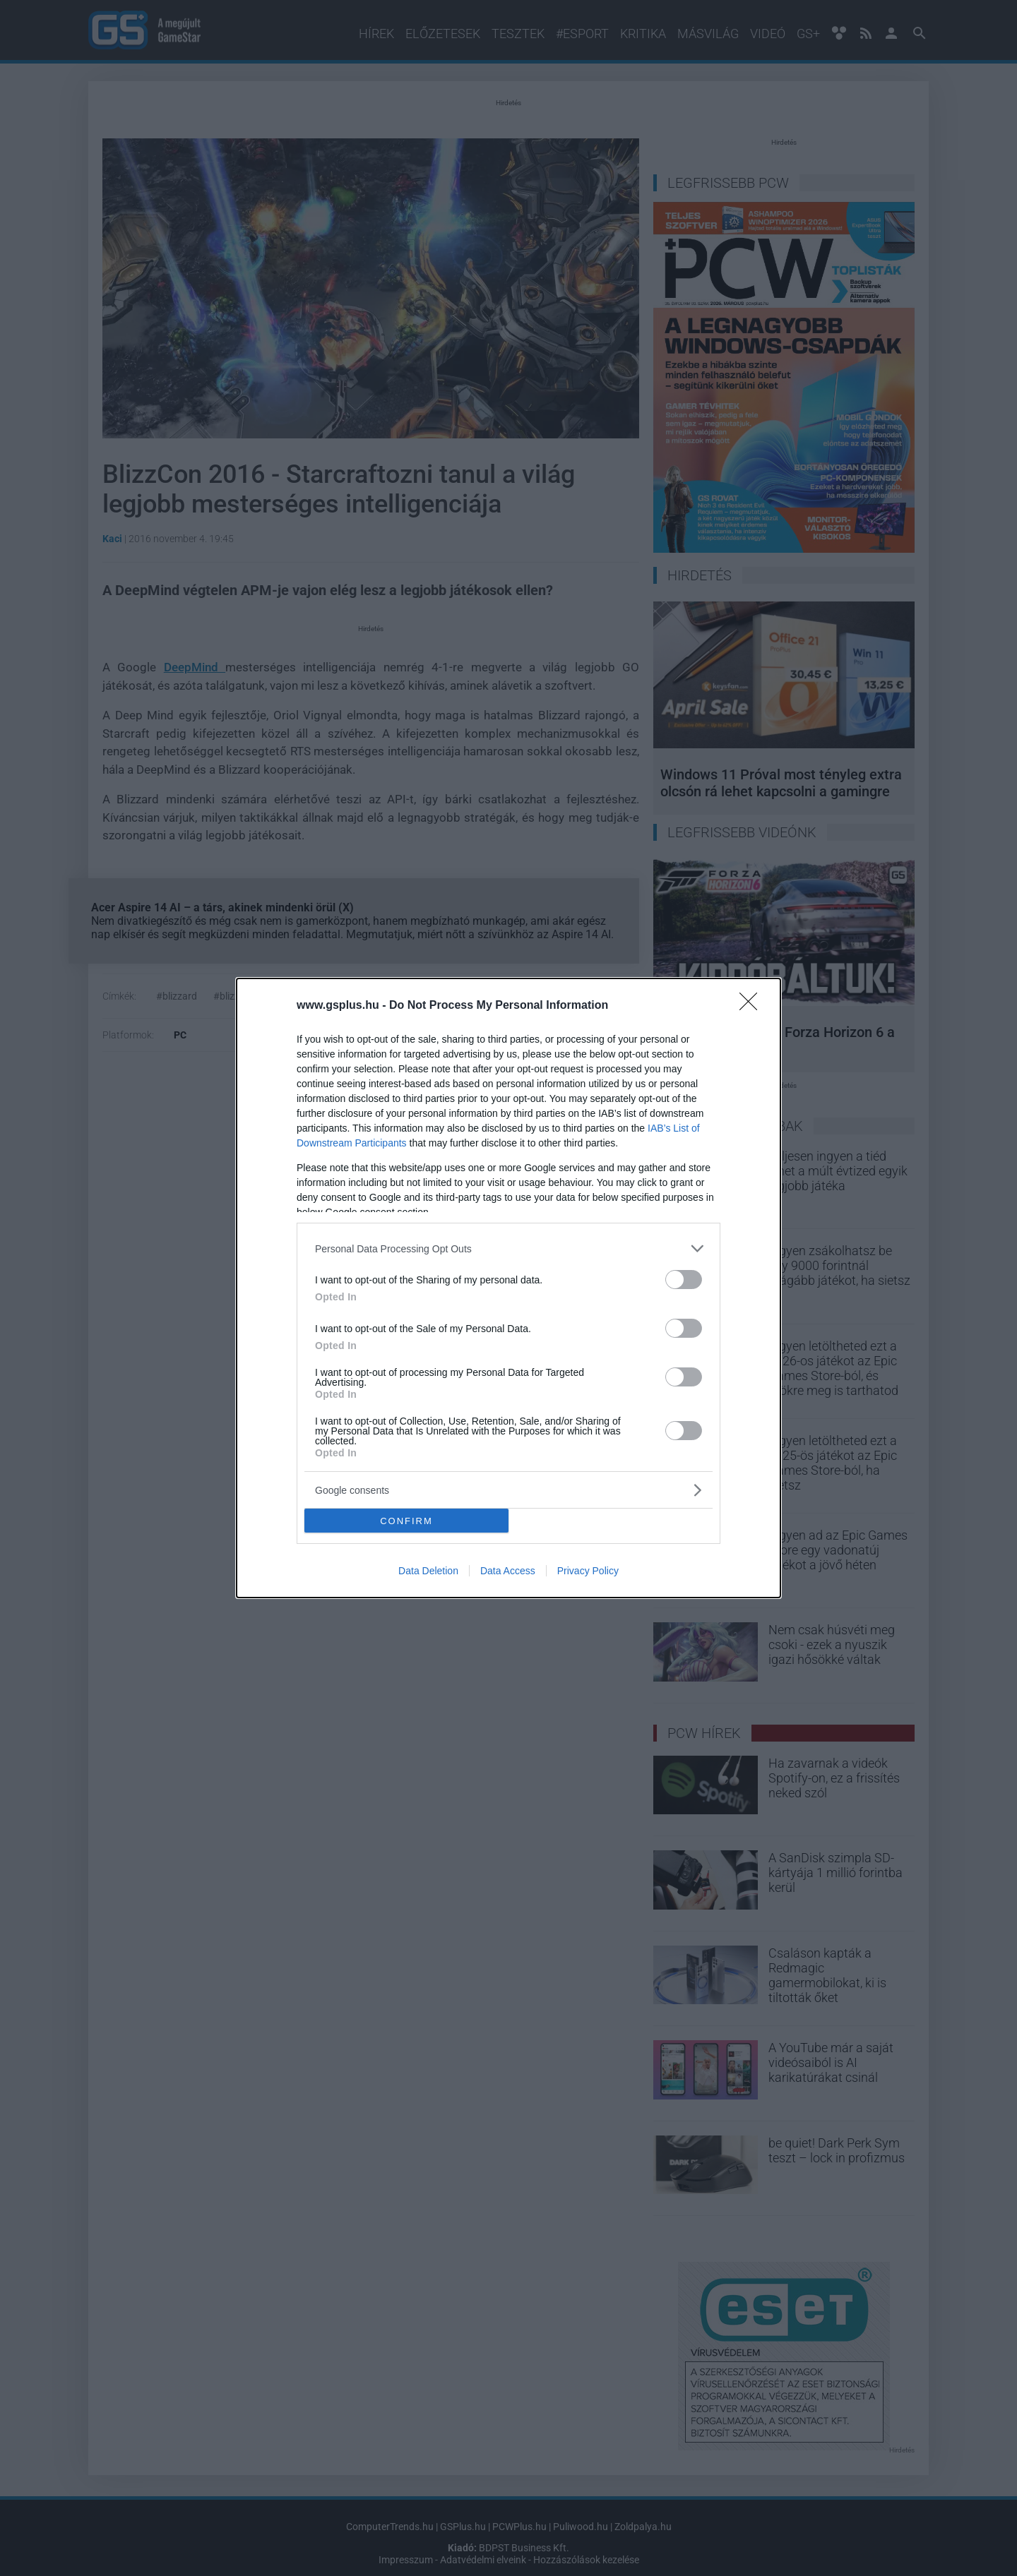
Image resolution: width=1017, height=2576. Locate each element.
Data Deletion (428, 1570)
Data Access (507, 1570)
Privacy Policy (588, 1570)
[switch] (683, 1279)
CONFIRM (406, 1521)
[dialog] (508, 1288)
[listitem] (508, 1248)
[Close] (752, 1006)
